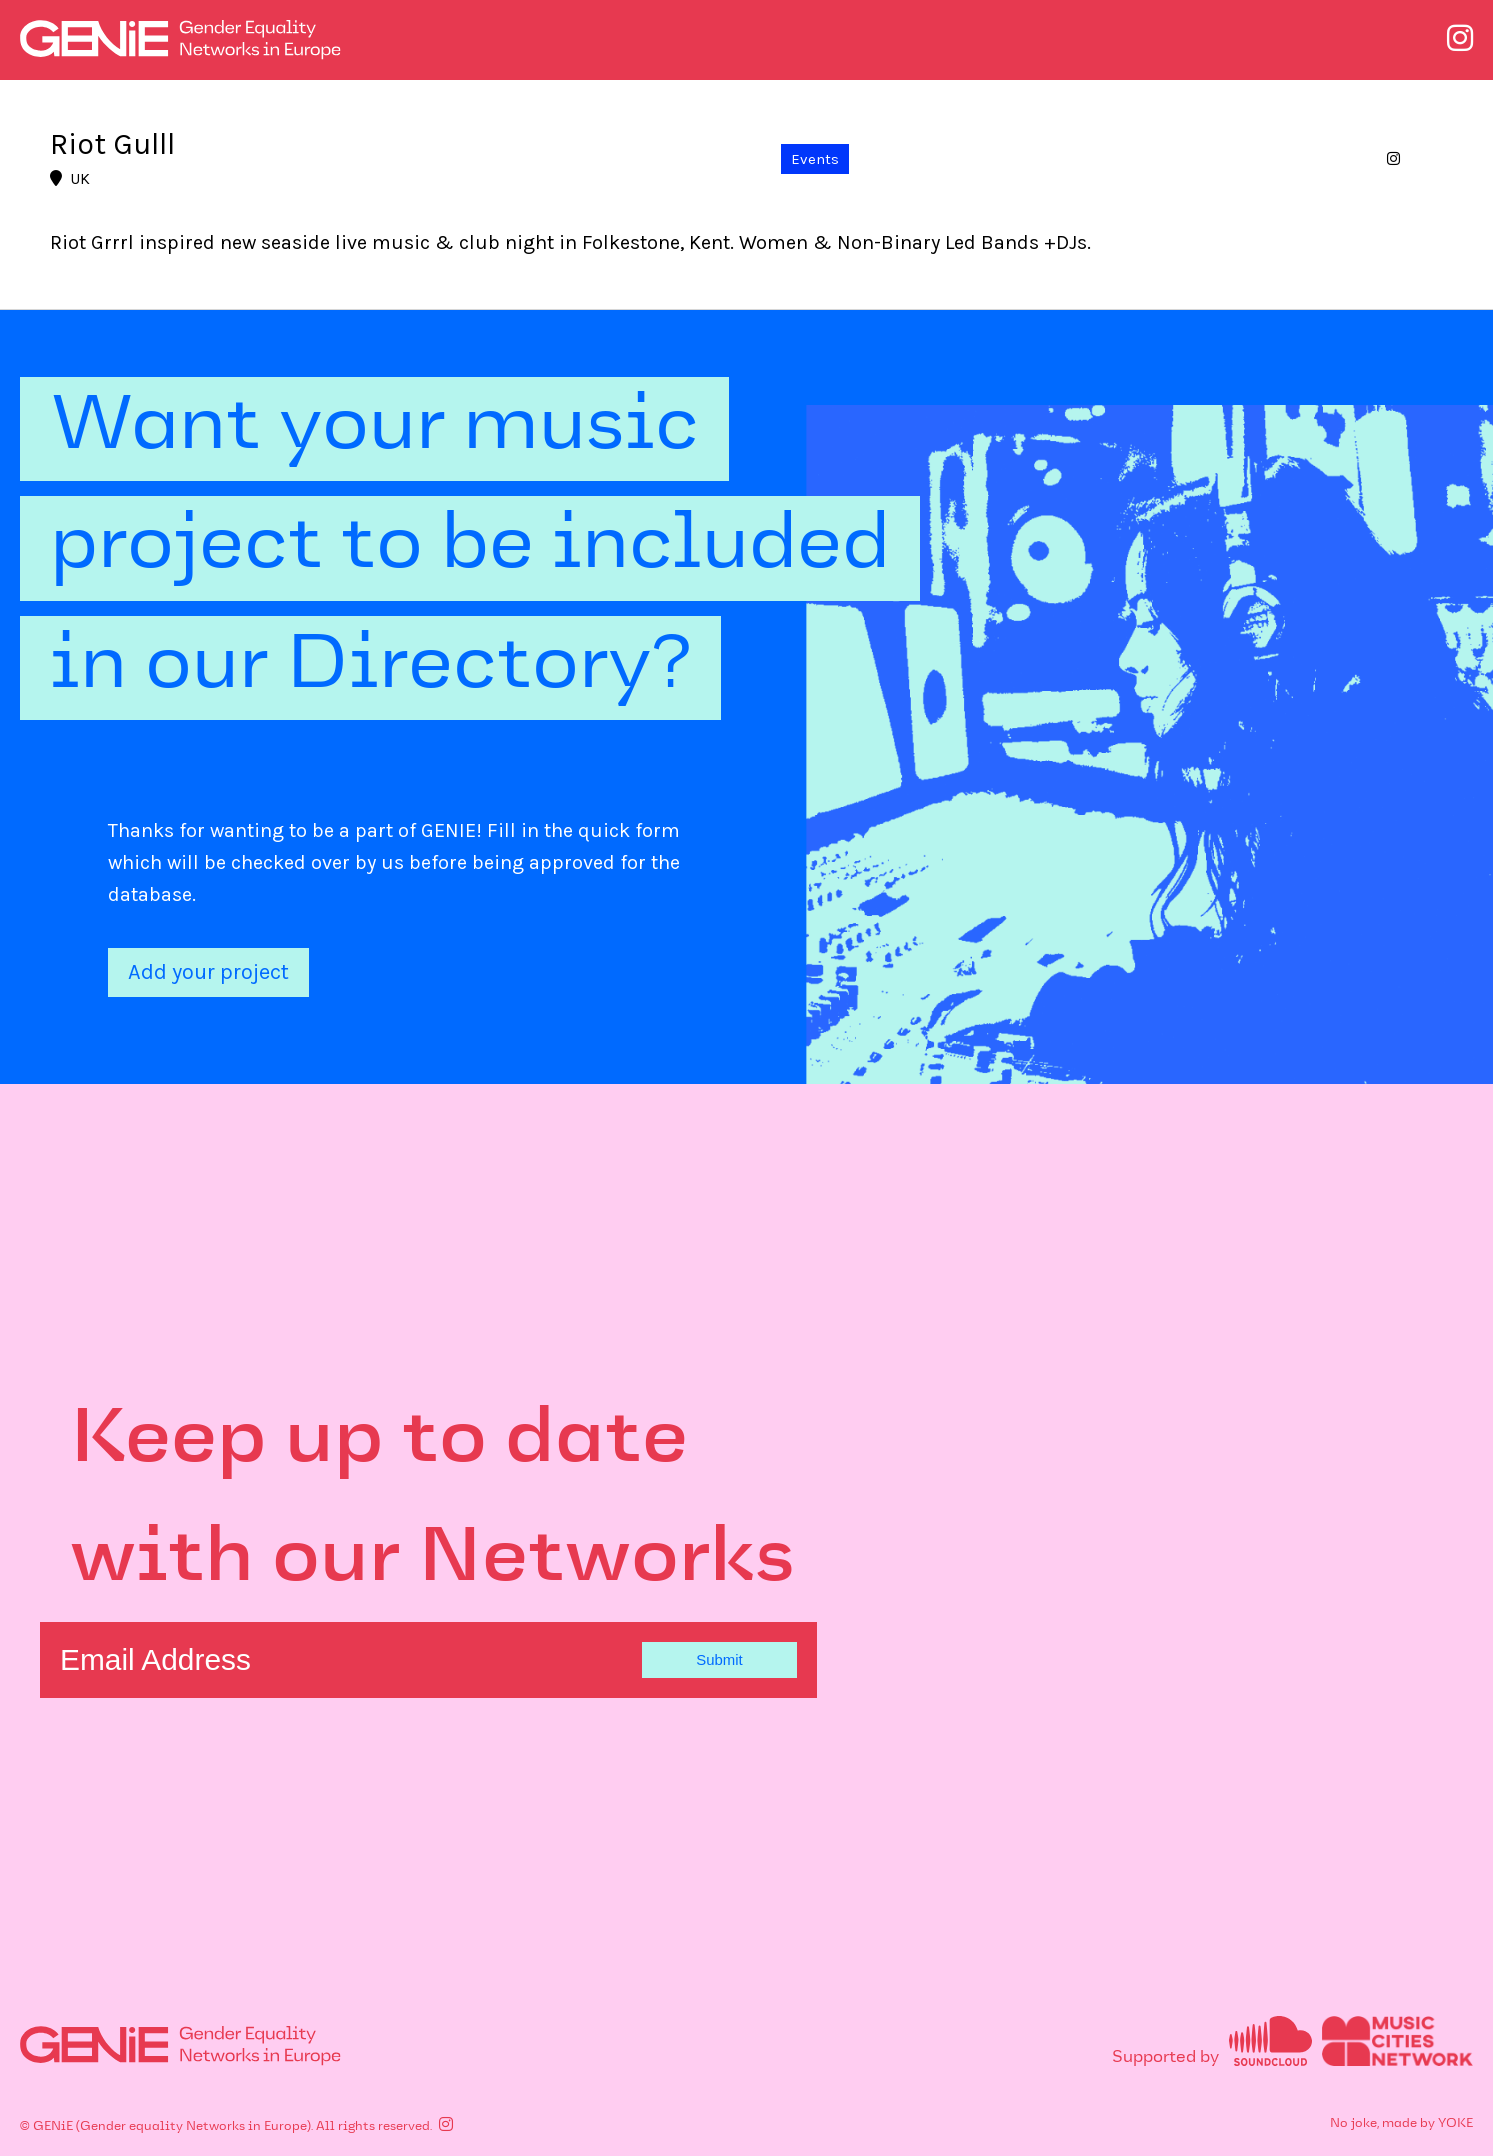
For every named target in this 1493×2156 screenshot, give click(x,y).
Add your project (208, 972)
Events (815, 159)
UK (70, 178)
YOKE (1455, 2124)
